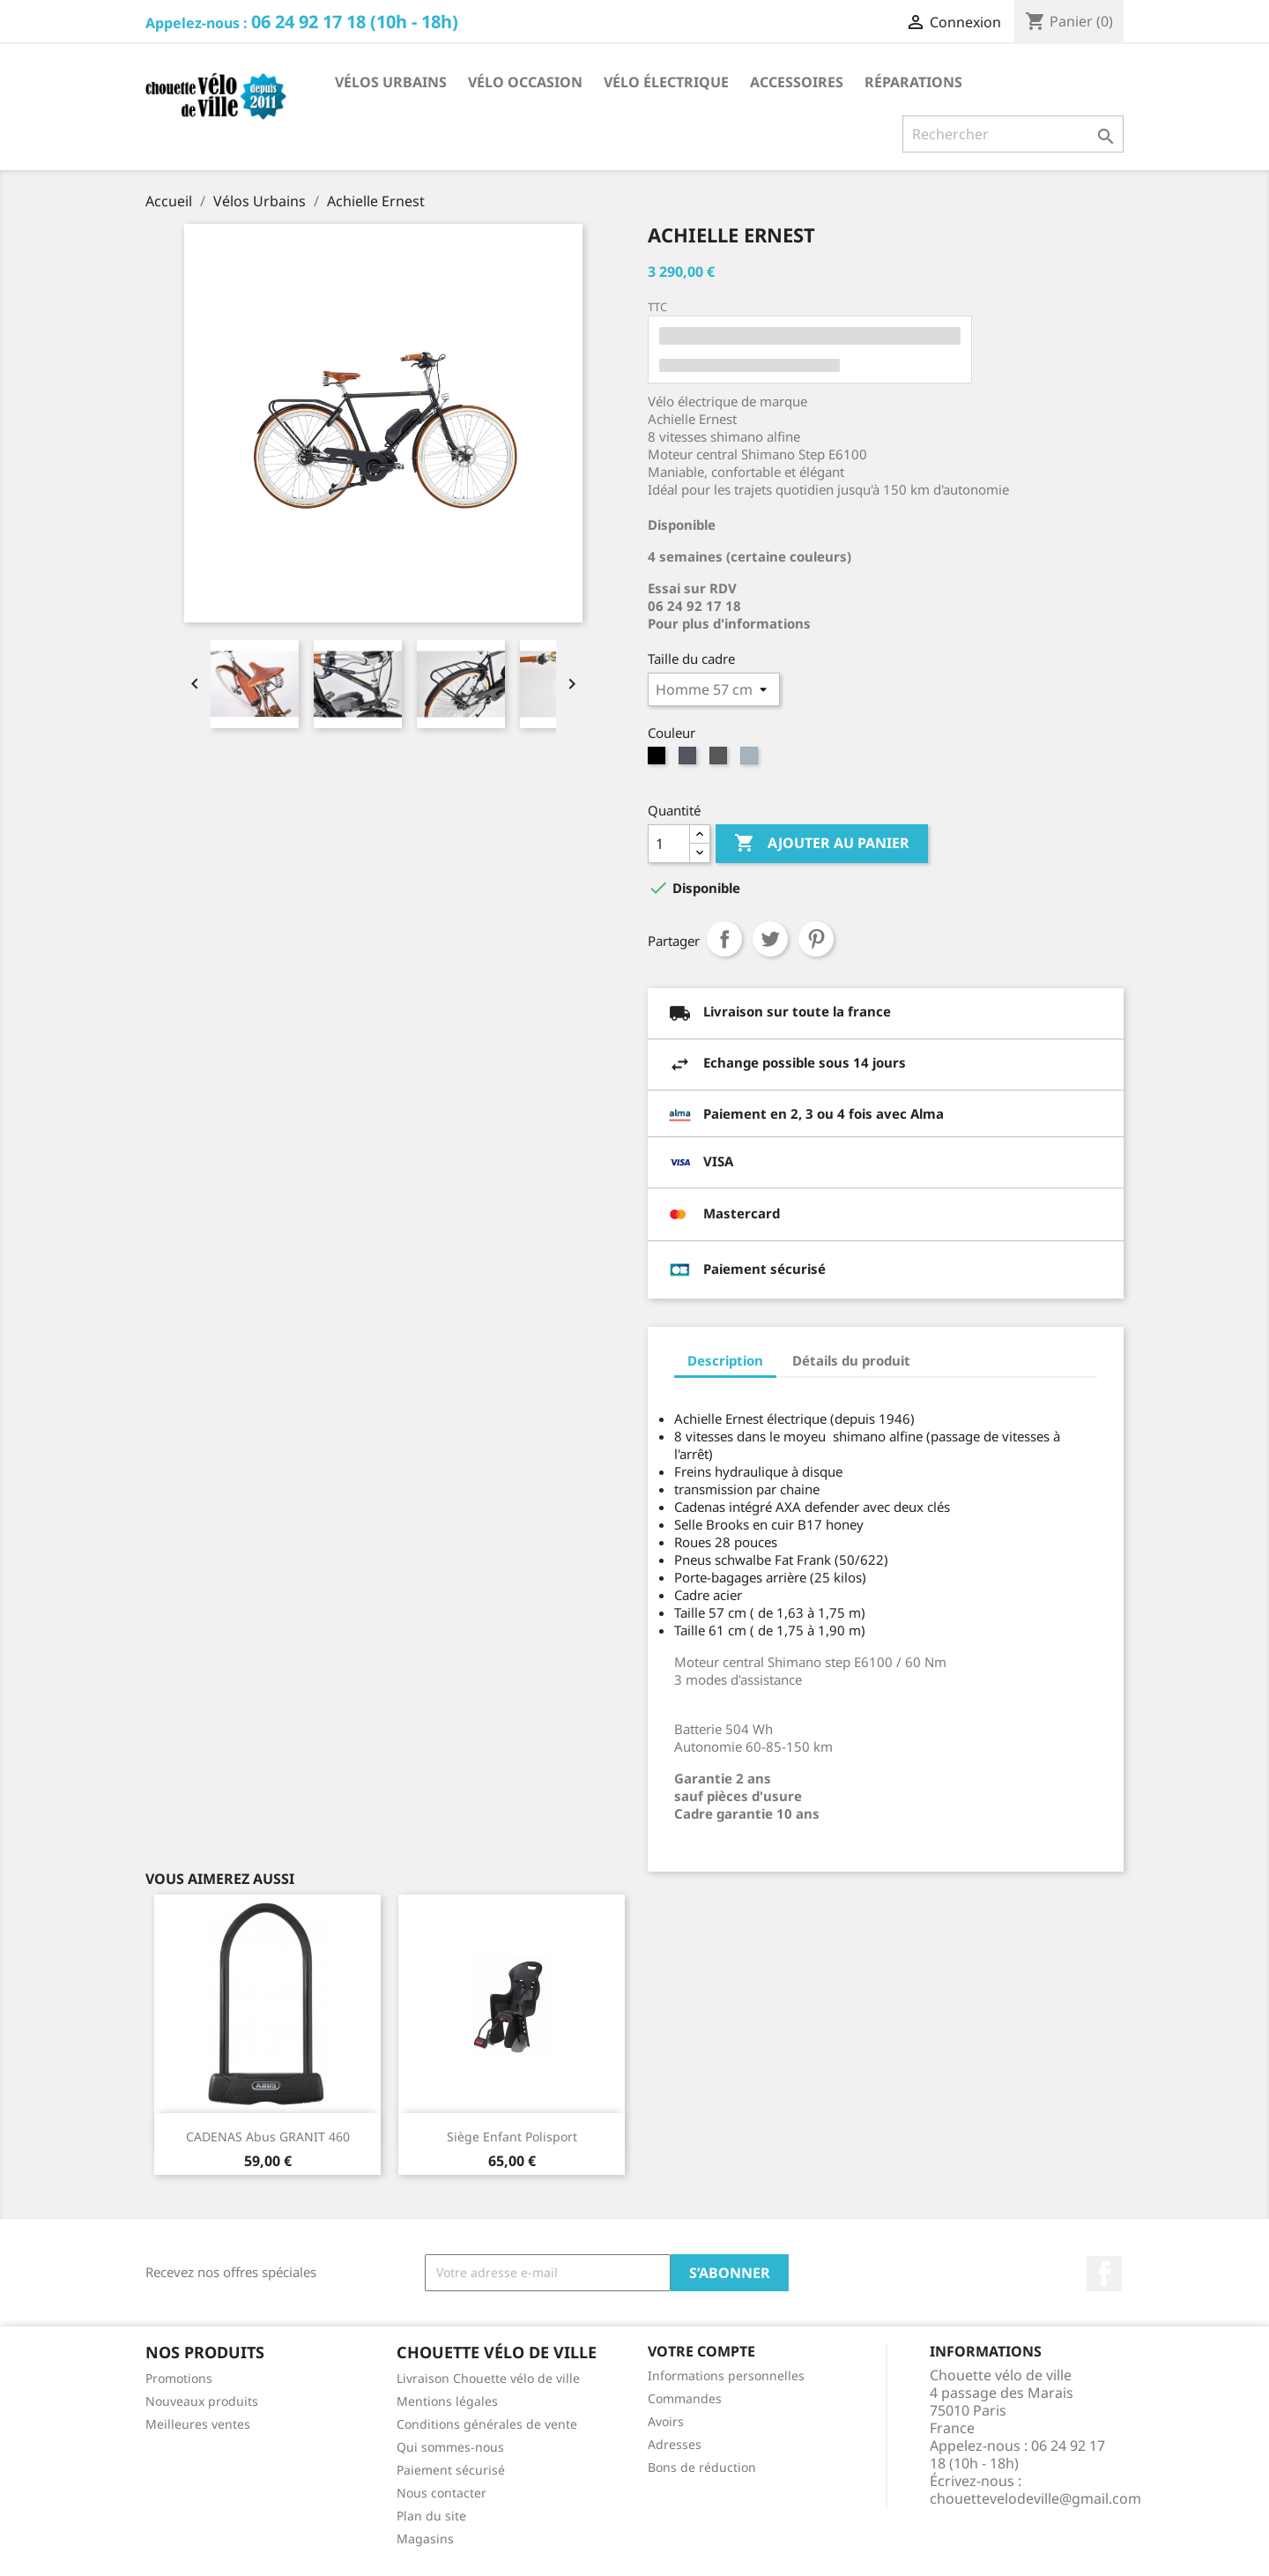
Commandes (685, 2398)
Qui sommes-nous (450, 2446)
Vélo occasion (525, 82)
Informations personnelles (726, 2375)
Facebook (1104, 2273)
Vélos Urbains (391, 82)
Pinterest (816, 939)
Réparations (913, 82)
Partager (724, 939)
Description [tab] (725, 1360)
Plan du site (431, 2515)
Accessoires (796, 82)
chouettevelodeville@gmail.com (1035, 2498)
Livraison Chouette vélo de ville (488, 2378)
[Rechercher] (1013, 134)
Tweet (770, 939)
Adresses (674, 2444)
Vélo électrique (666, 82)
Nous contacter (441, 2492)
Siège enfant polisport (512, 2136)
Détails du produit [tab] (851, 1360)
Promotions (178, 2378)
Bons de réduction (702, 2467)
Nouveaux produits (201, 2401)
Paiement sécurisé (451, 2469)
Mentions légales (447, 2401)
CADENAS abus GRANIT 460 (268, 2136)
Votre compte (701, 2351)
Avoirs (666, 2421)
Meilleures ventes (197, 2424)
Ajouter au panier (821, 843)
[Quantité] (669, 843)
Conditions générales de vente (487, 2424)
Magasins (425, 2538)
